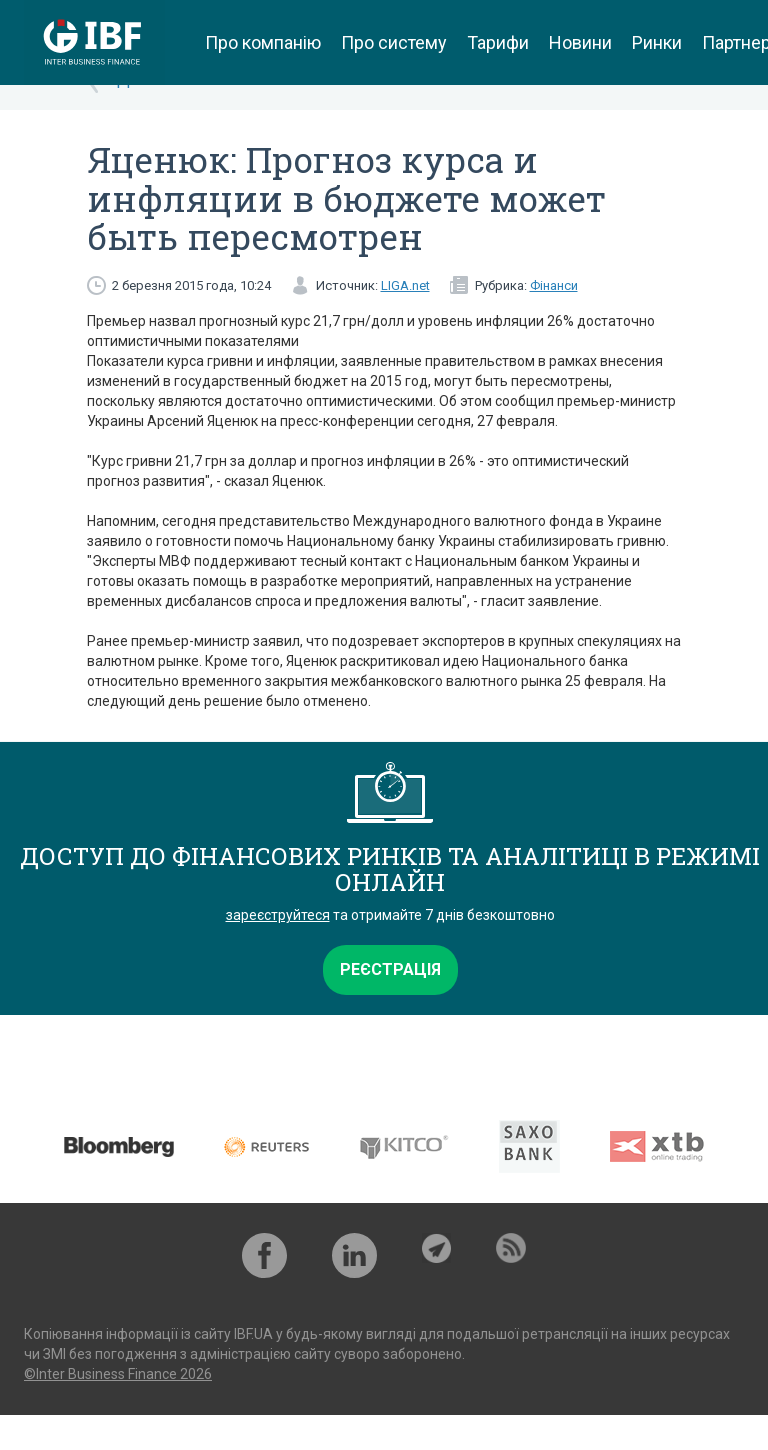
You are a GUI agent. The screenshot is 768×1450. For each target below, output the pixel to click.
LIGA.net (405, 285)
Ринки (657, 42)
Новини (580, 42)
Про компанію (263, 42)
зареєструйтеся (278, 915)
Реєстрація (390, 969)
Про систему (394, 42)
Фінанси (554, 285)
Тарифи (498, 42)
